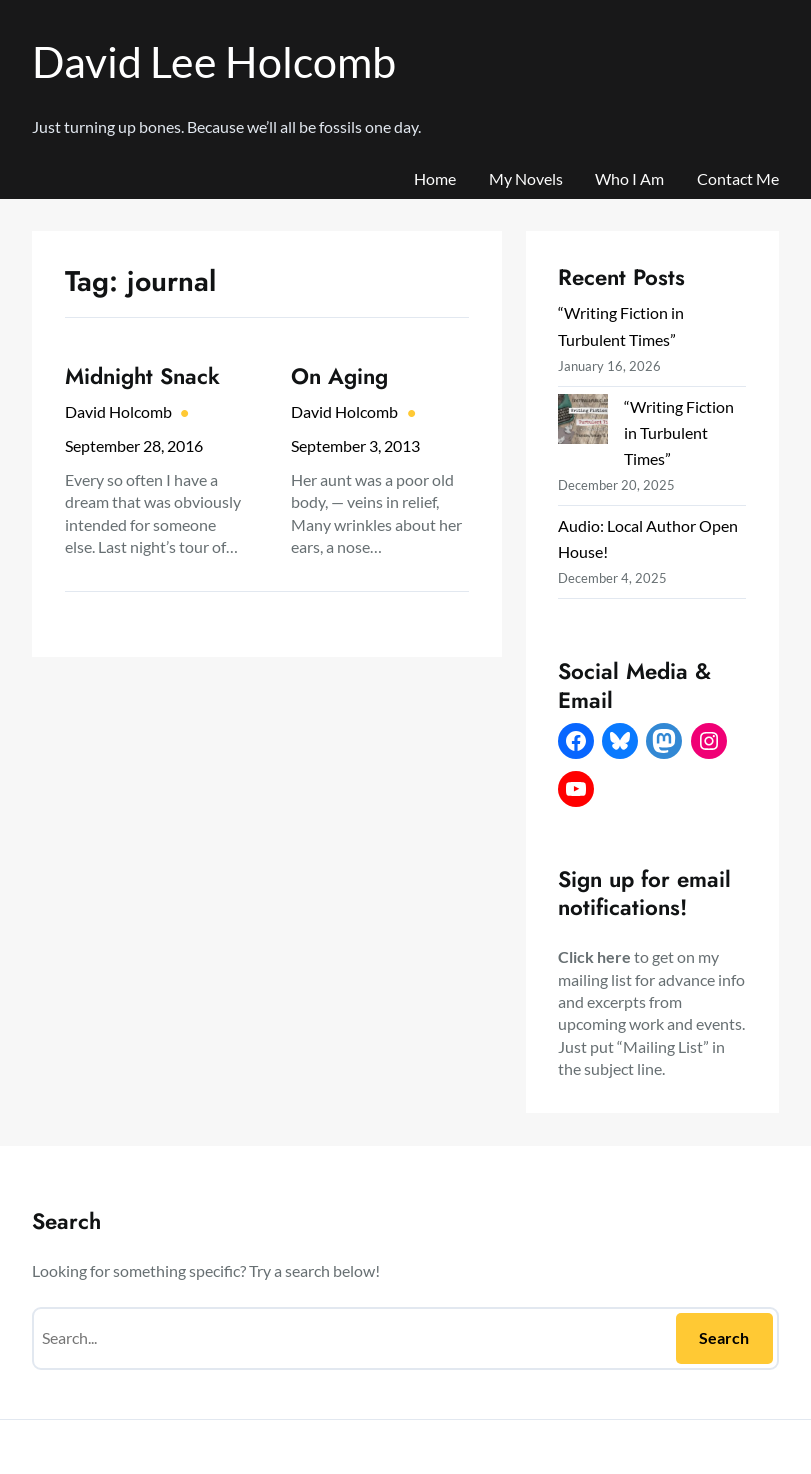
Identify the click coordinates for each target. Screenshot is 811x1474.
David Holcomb (118, 411)
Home (435, 178)
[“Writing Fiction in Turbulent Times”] (583, 422)
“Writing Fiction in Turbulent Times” (679, 432)
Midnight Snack (142, 376)
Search (724, 1337)
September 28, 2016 (134, 445)
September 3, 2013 (355, 445)
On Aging (339, 376)
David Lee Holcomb (214, 61)
